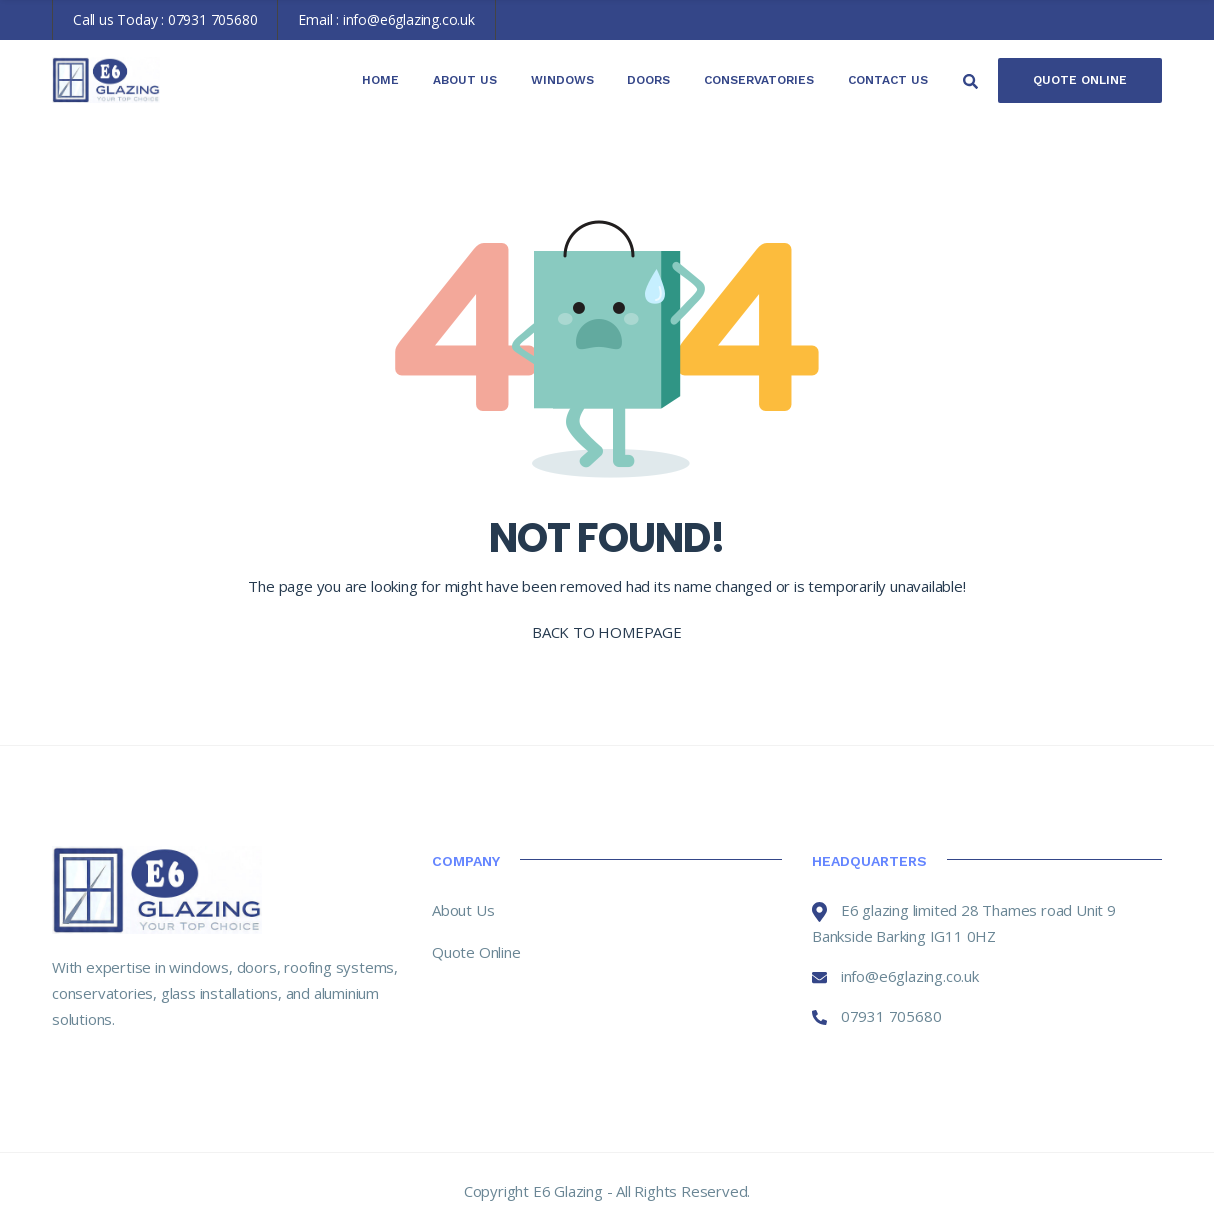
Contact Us (888, 80)
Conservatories (759, 80)
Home (380, 80)
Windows (562, 80)
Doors (648, 80)
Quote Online (1080, 80)
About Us (465, 80)
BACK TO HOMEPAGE (607, 632)
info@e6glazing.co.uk (409, 19)
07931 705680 (213, 19)
